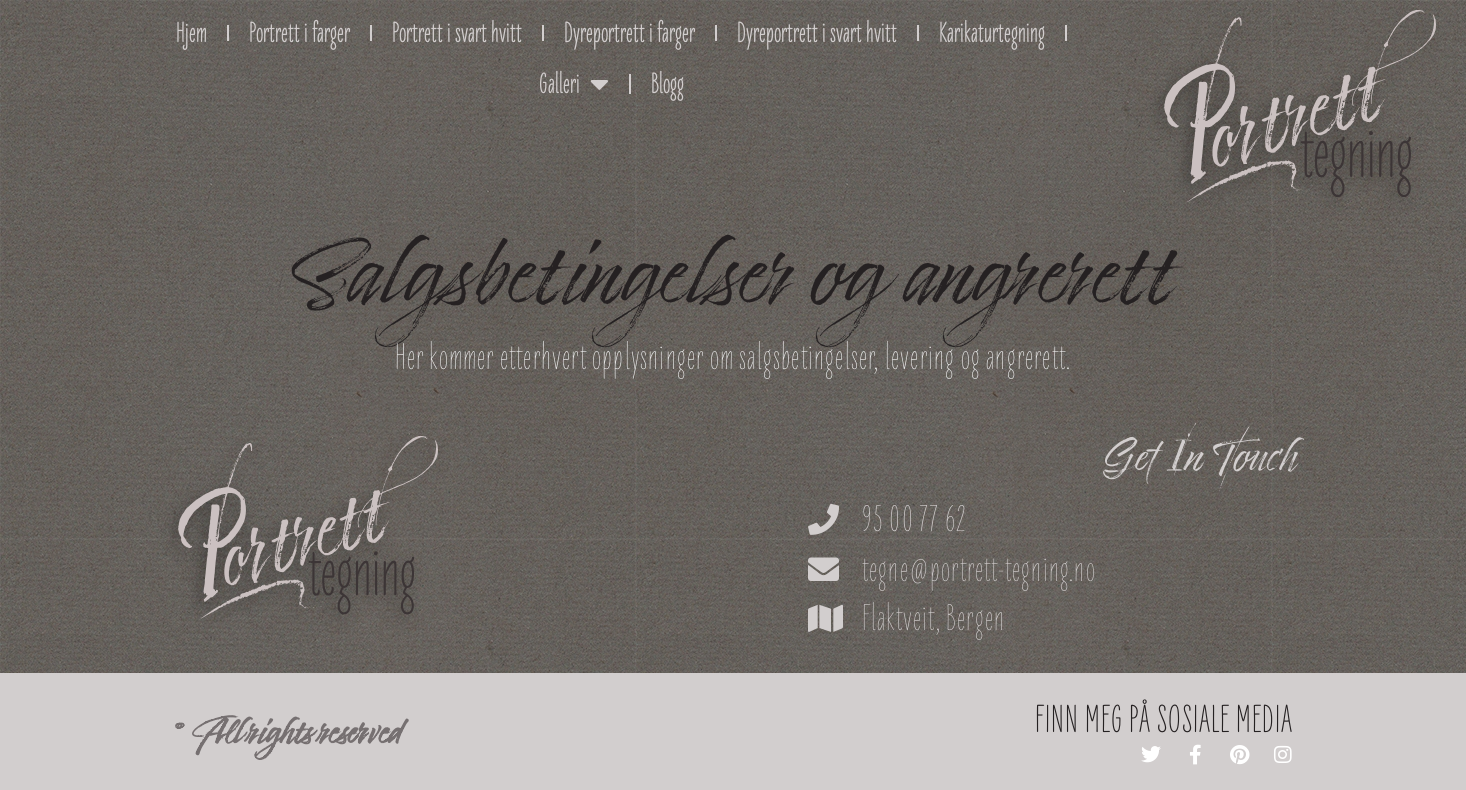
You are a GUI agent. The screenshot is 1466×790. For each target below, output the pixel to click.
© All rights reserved (287, 732)
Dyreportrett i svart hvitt (817, 33)
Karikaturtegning (992, 33)
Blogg (667, 84)
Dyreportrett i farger (629, 33)
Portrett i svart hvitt (457, 33)
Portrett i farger (299, 33)
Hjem (191, 33)
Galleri (574, 84)
